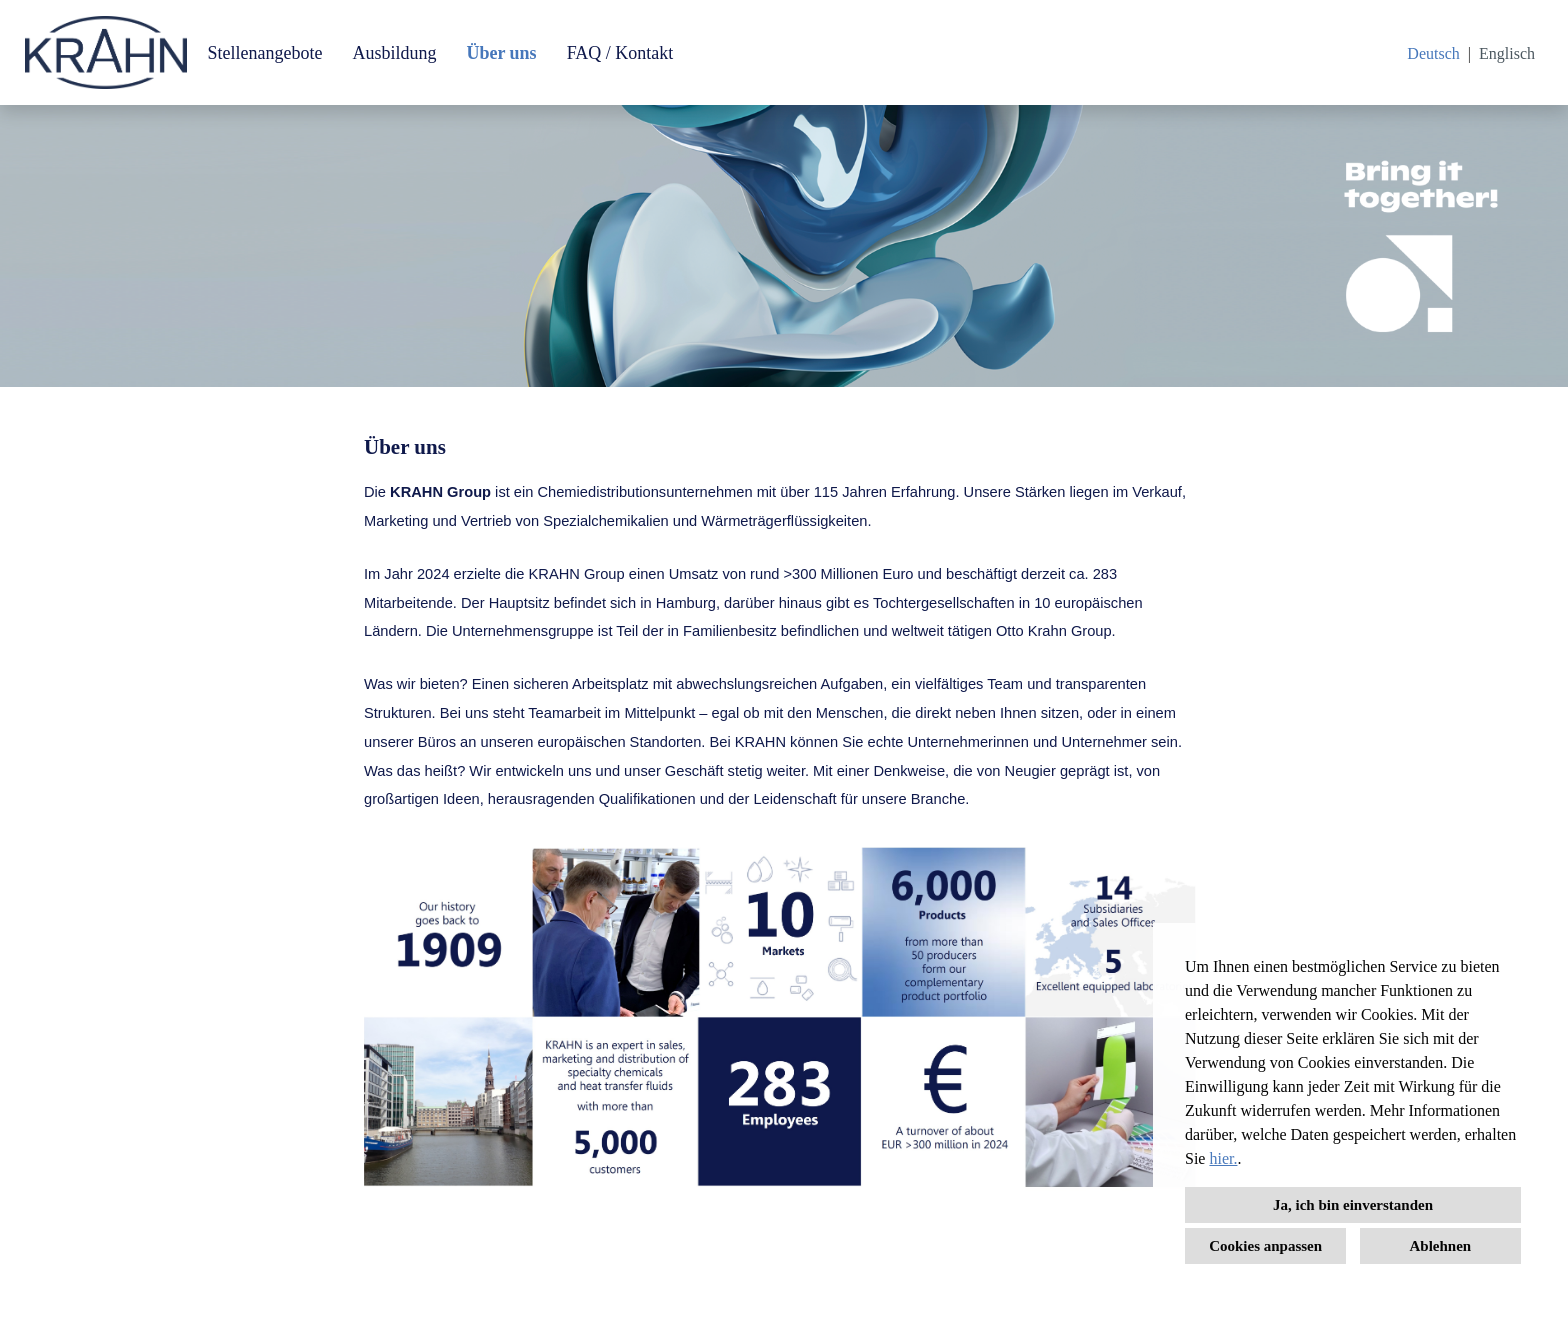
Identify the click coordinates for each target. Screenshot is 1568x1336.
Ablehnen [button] (1441, 1246)
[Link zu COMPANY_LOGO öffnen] (106, 52)
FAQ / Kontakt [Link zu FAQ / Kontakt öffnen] (620, 53)
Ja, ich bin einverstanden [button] (1353, 1205)
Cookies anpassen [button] (1265, 1246)
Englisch (1507, 53)
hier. (1223, 1158)
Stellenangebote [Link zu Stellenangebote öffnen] (264, 53)
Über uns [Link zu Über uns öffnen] (501, 53)
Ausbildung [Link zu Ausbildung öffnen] (394, 53)
